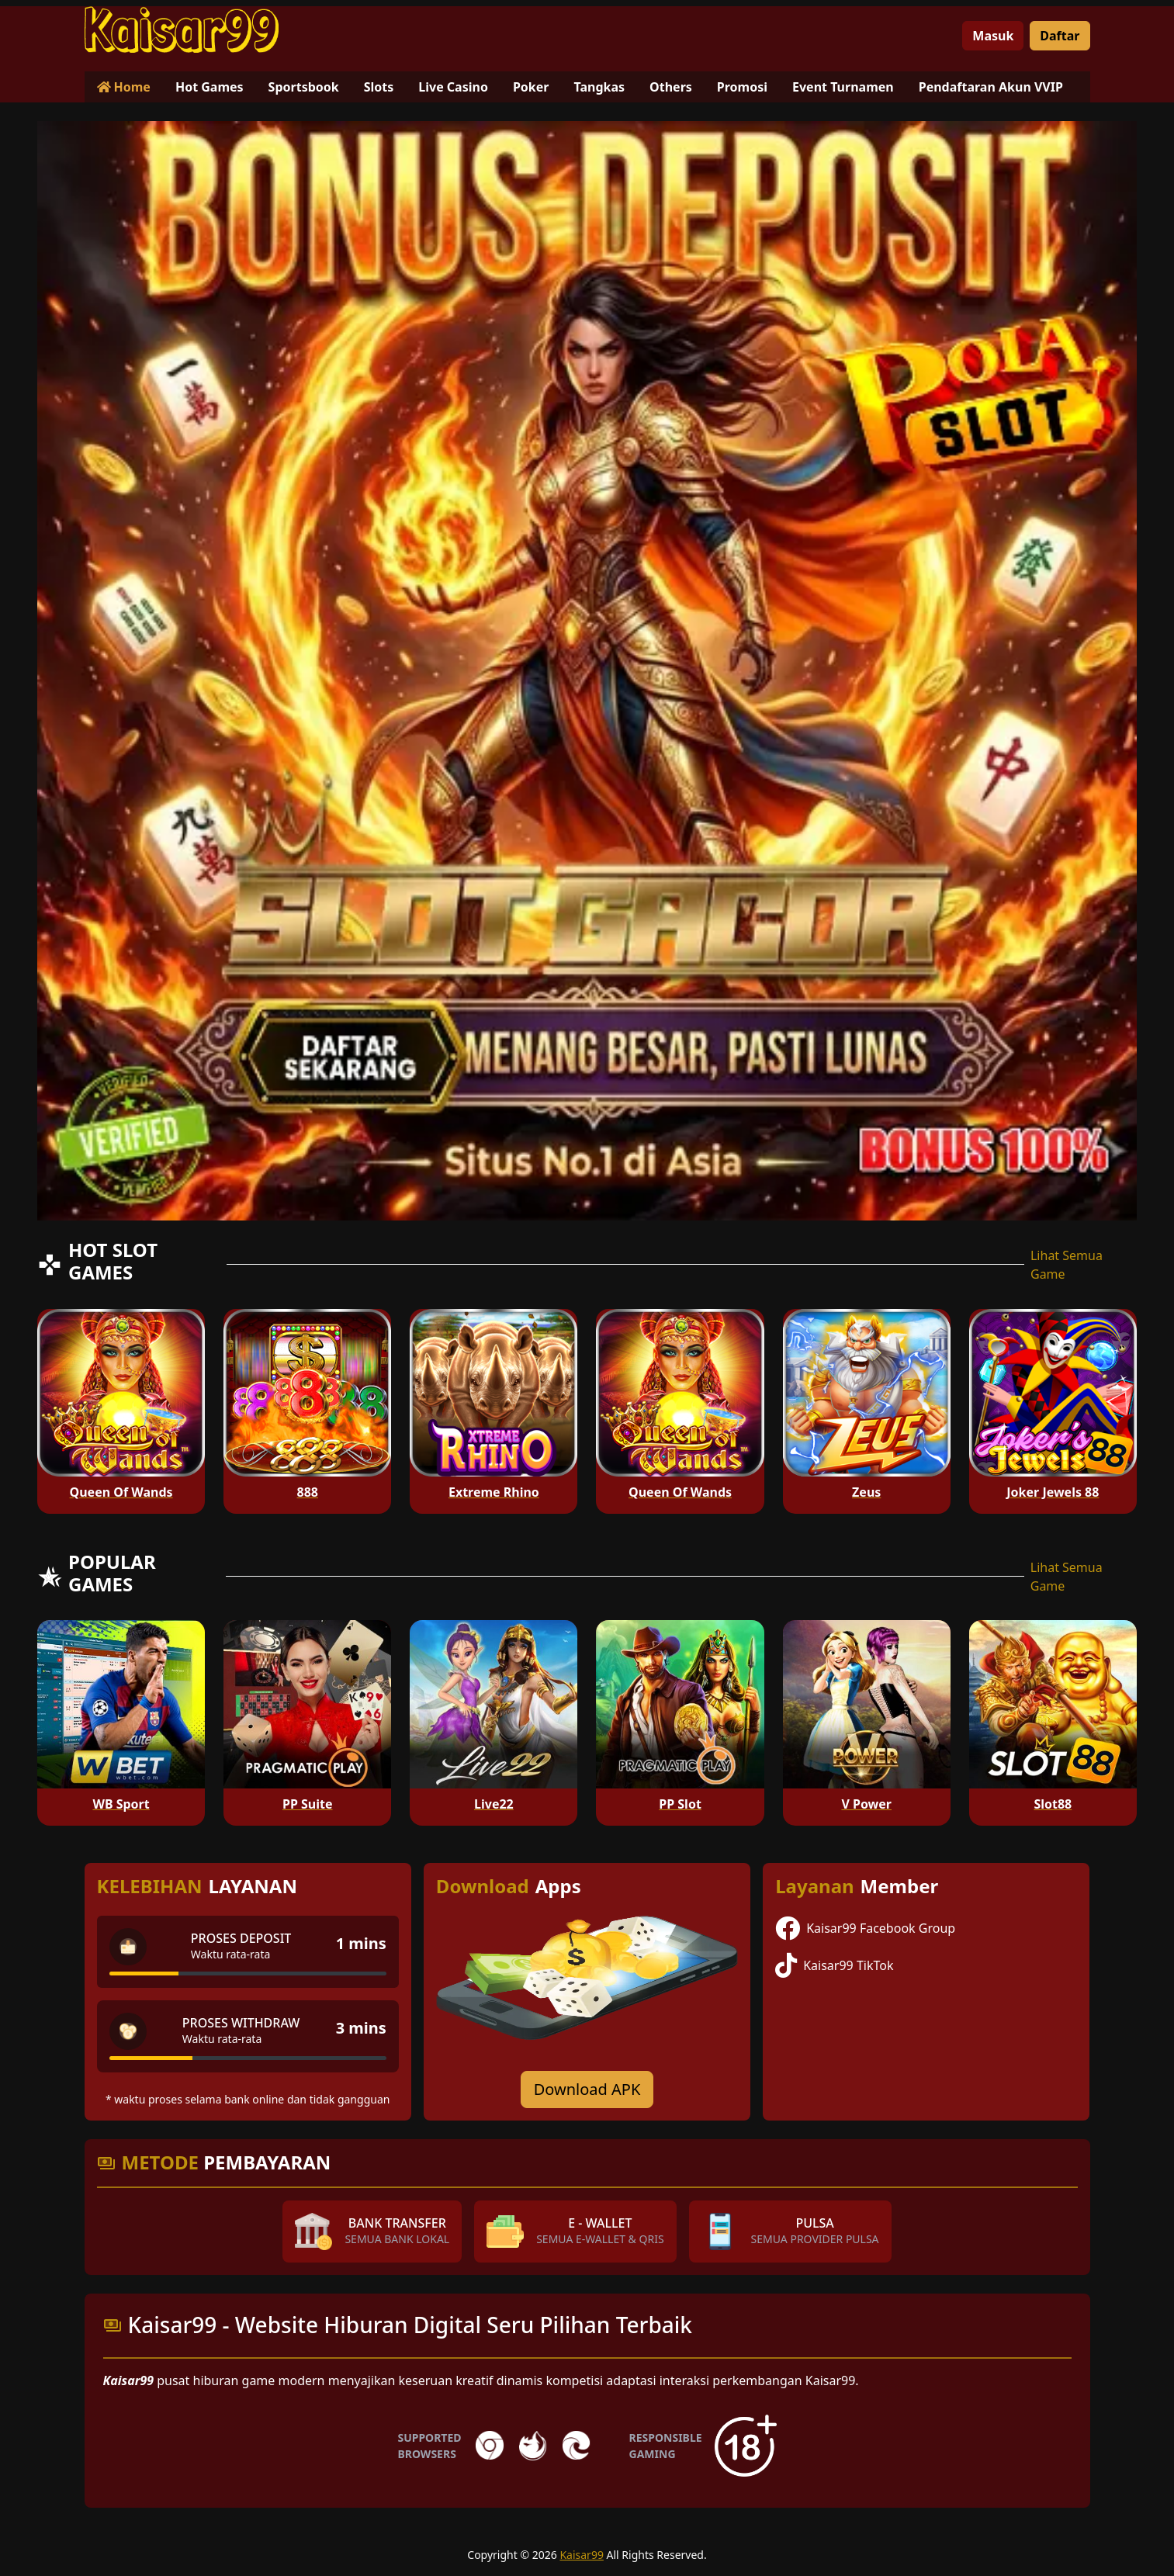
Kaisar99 (581, 2554)
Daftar (1059, 35)
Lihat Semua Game (1066, 1265)
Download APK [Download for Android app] (587, 2089)
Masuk (992, 35)
